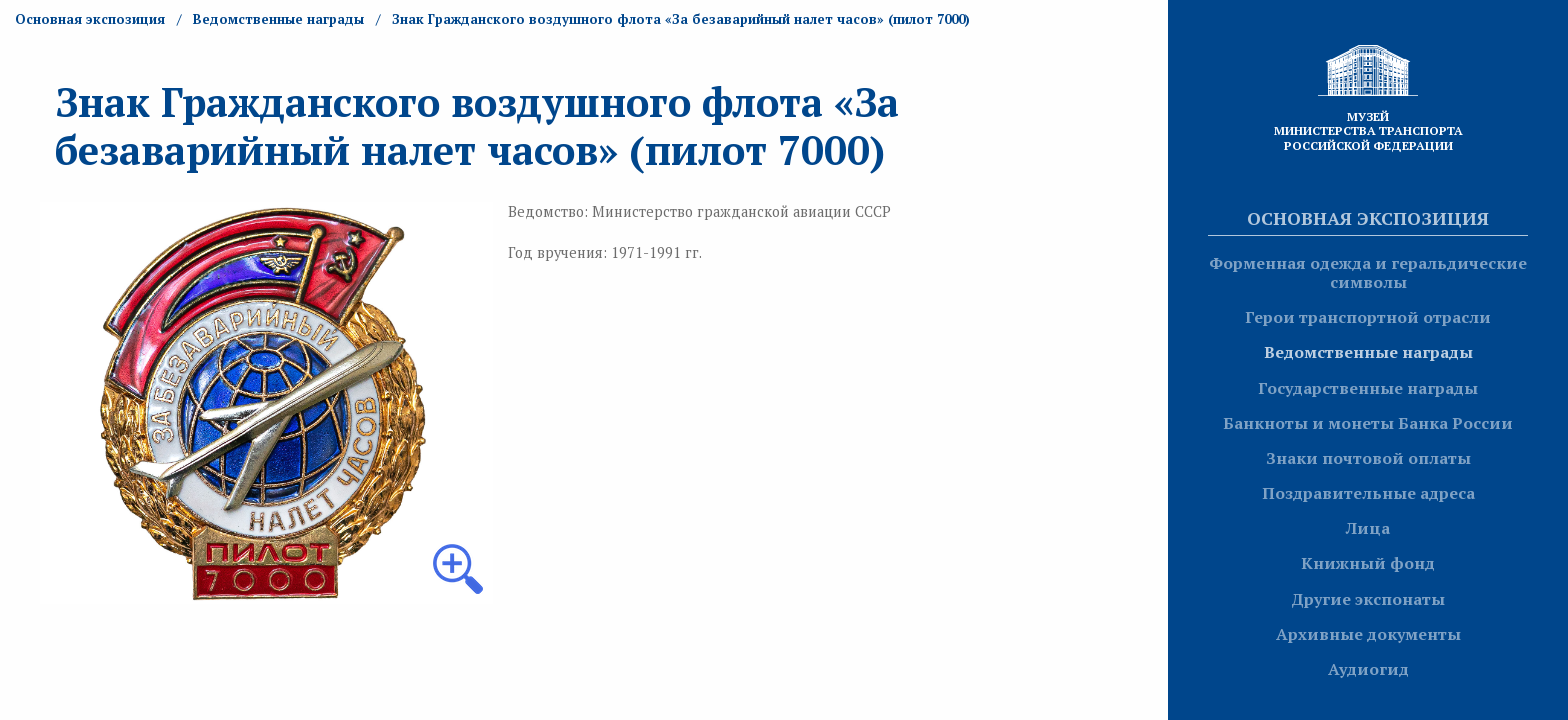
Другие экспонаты (1368, 599)
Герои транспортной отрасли (1368, 317)
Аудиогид (1368, 669)
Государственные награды (1368, 388)
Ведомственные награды (1368, 352)
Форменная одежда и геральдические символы (1368, 272)
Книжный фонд (1368, 563)
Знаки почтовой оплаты (1368, 458)
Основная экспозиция (1368, 218)
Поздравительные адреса (1368, 493)
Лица (1368, 528)
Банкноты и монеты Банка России (1368, 423)
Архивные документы (1368, 634)
